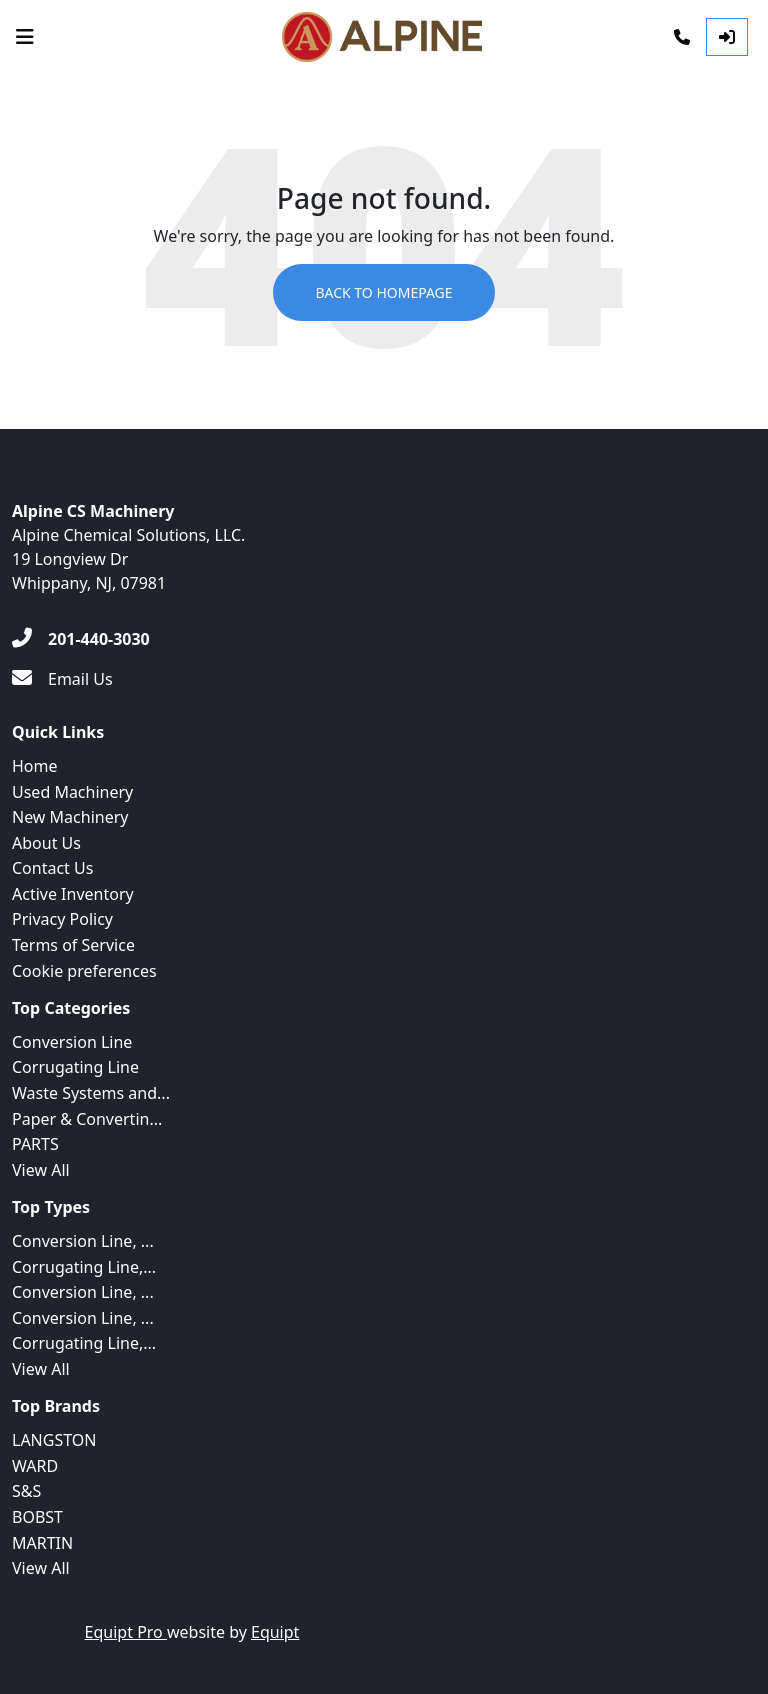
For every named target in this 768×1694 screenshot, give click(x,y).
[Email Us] (62, 679)
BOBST (37, 1517)
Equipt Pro (126, 1632)
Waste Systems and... (91, 1093)
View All (41, 1170)
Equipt (275, 1632)
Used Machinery (72, 792)
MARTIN (42, 1543)
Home (35, 766)
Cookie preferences (84, 971)
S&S (26, 1491)
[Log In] (727, 37)
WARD (35, 1466)
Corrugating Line (75, 1067)
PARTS (35, 1144)
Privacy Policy (62, 919)
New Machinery (70, 817)
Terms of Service (73, 945)
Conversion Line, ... (83, 1241)
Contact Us (52, 868)
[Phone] (682, 37)
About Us (46, 843)
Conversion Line (72, 1042)
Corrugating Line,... (84, 1267)
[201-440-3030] (81, 639)
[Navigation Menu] (25, 37)
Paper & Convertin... (87, 1119)
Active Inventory (73, 894)
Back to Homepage (383, 292)
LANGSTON (54, 1440)
